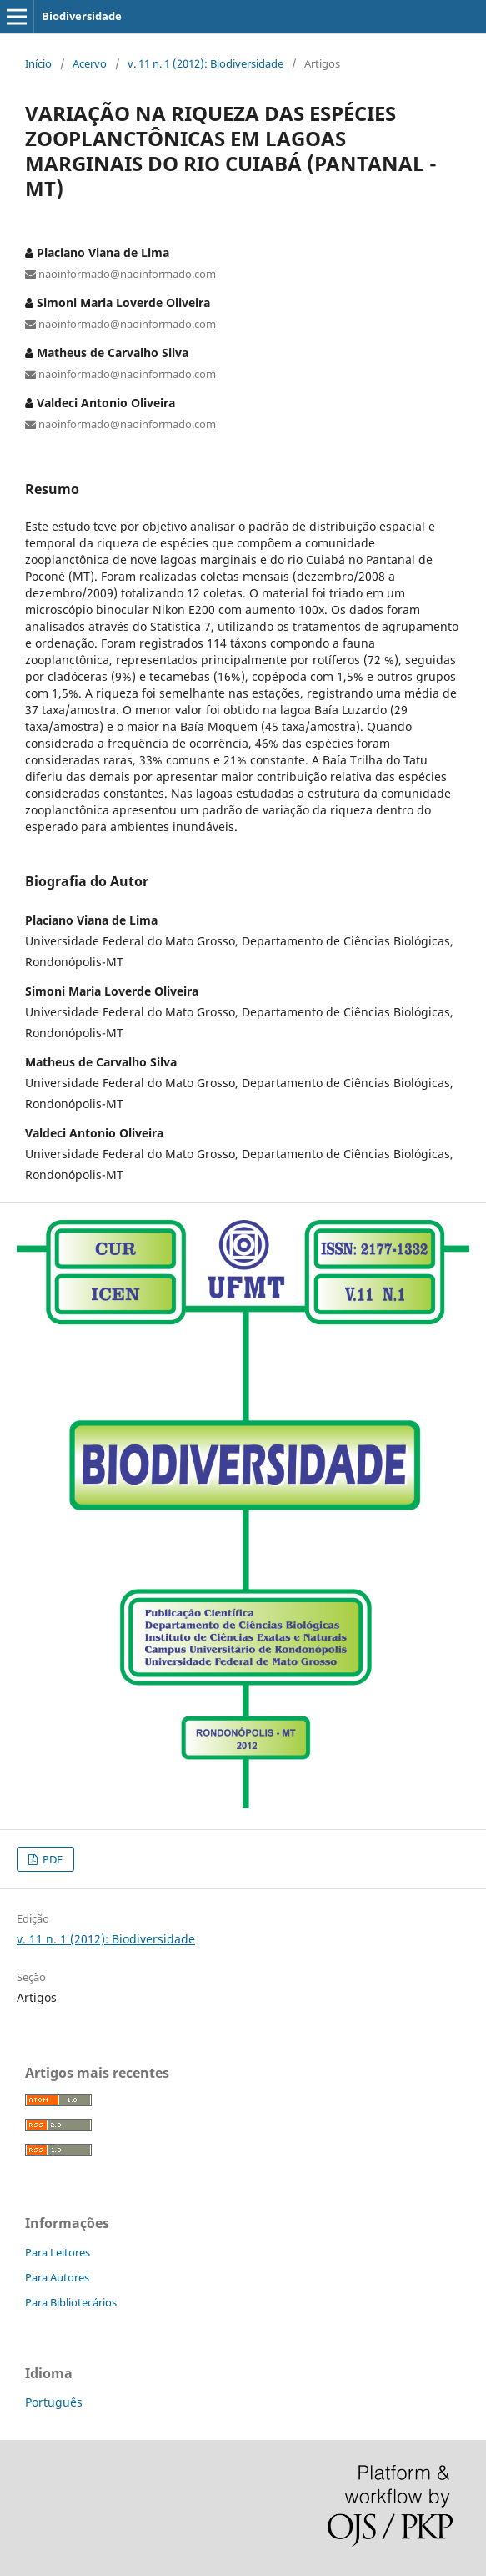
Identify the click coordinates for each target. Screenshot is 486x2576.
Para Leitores (57, 2252)
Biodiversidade (82, 15)
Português (54, 2402)
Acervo (90, 63)
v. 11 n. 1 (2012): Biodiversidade (205, 63)
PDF (51, 1859)
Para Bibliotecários (71, 2302)
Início (38, 63)
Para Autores (57, 2277)
